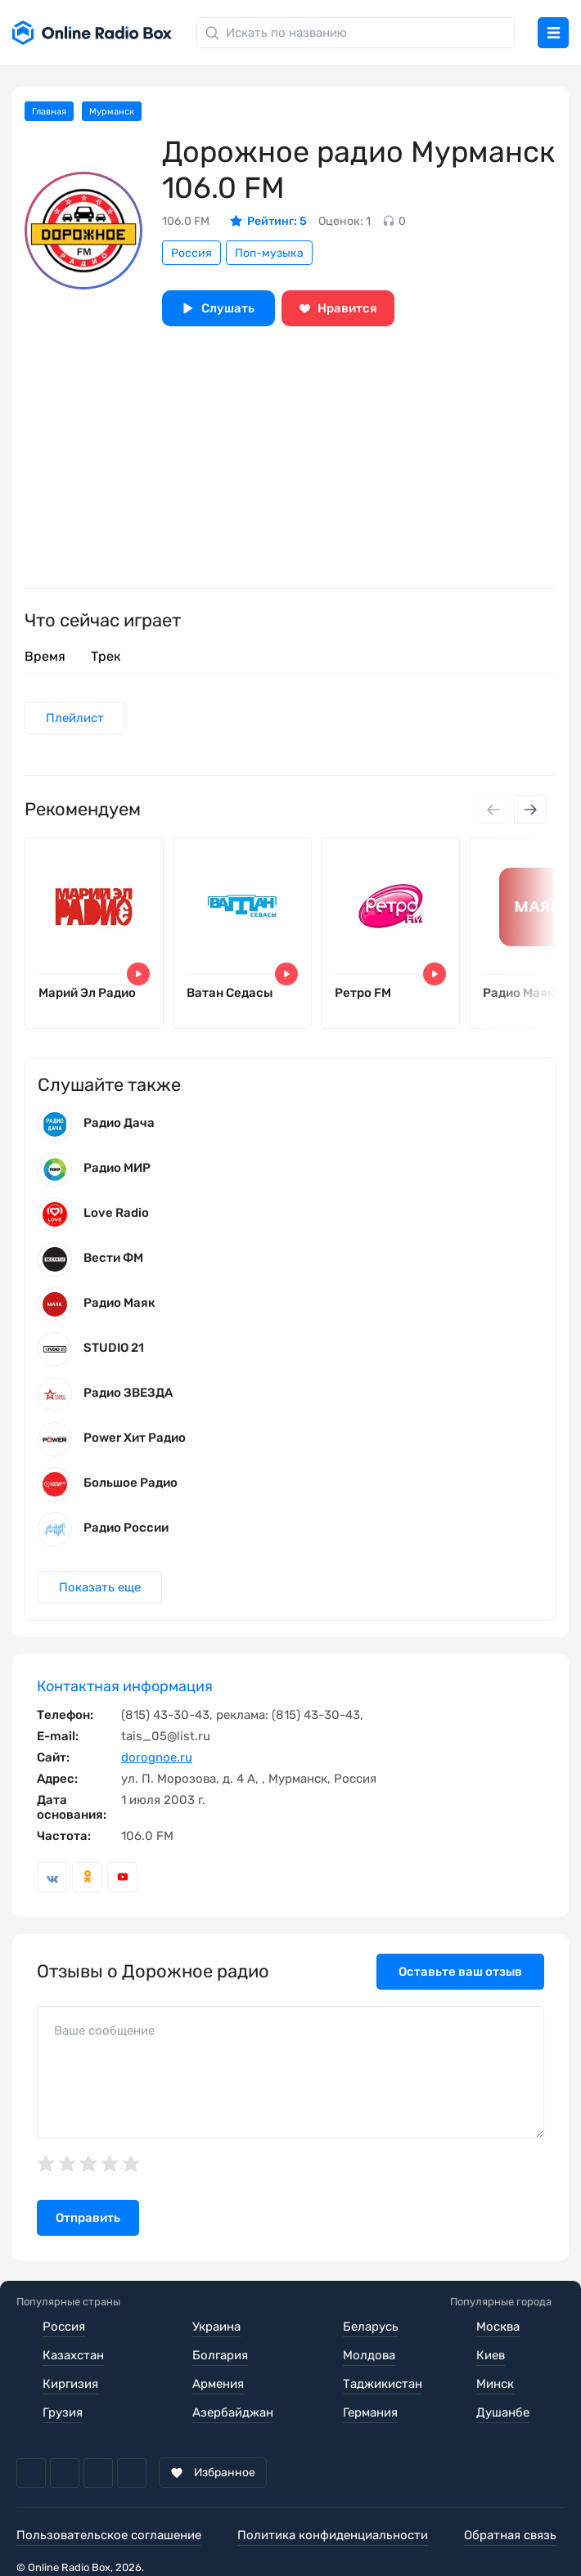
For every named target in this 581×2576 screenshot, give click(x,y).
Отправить (88, 2217)
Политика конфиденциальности (332, 2535)
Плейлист (75, 718)
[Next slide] (530, 809)
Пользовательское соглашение (108, 2535)
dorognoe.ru (156, 1757)
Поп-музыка (269, 253)
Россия (191, 253)
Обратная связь (510, 2535)
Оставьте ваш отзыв (460, 1971)
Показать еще (100, 1587)
